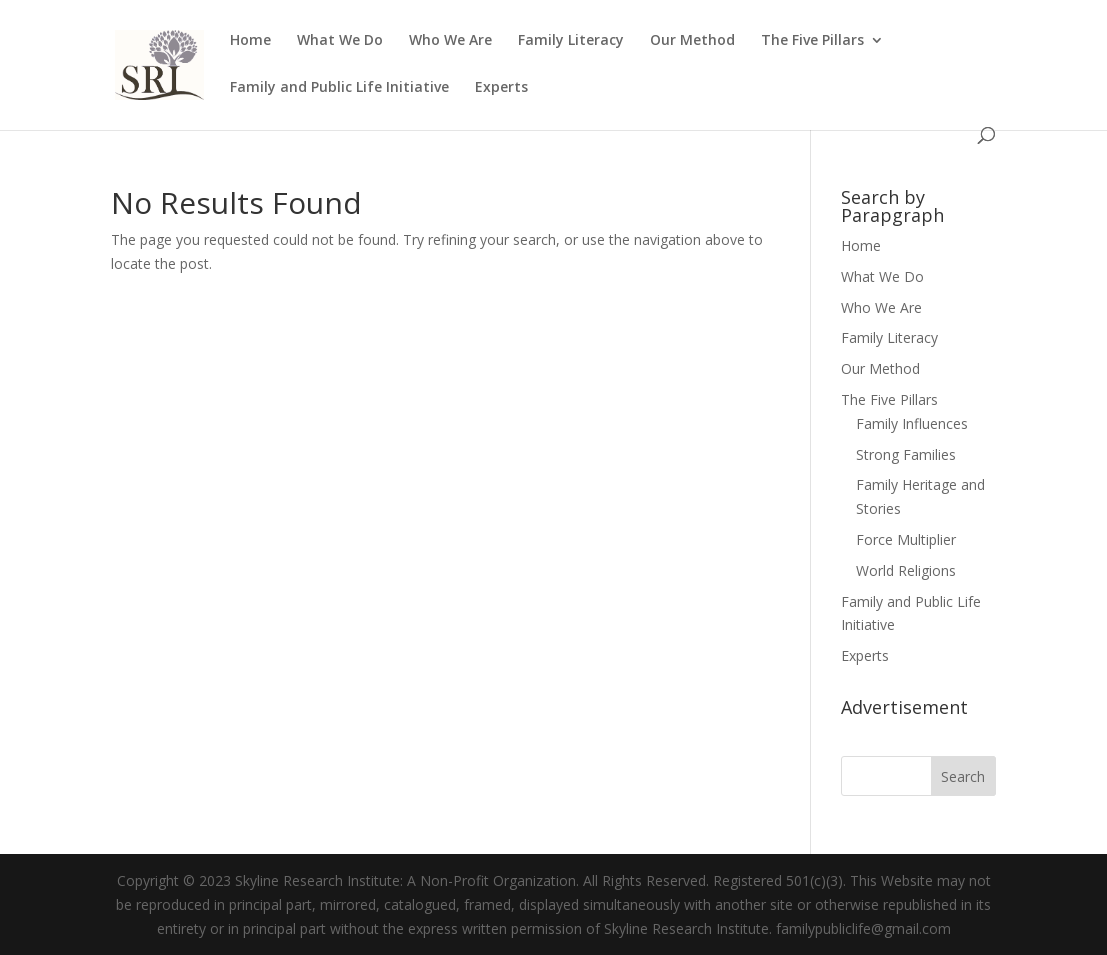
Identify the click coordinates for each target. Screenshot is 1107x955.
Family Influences (912, 423)
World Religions (906, 570)
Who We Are (450, 41)
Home (250, 41)
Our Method (692, 41)
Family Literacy (571, 41)
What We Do (340, 41)
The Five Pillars (812, 41)
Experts (501, 88)
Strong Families (906, 454)
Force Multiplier (906, 539)
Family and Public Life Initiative (339, 88)
